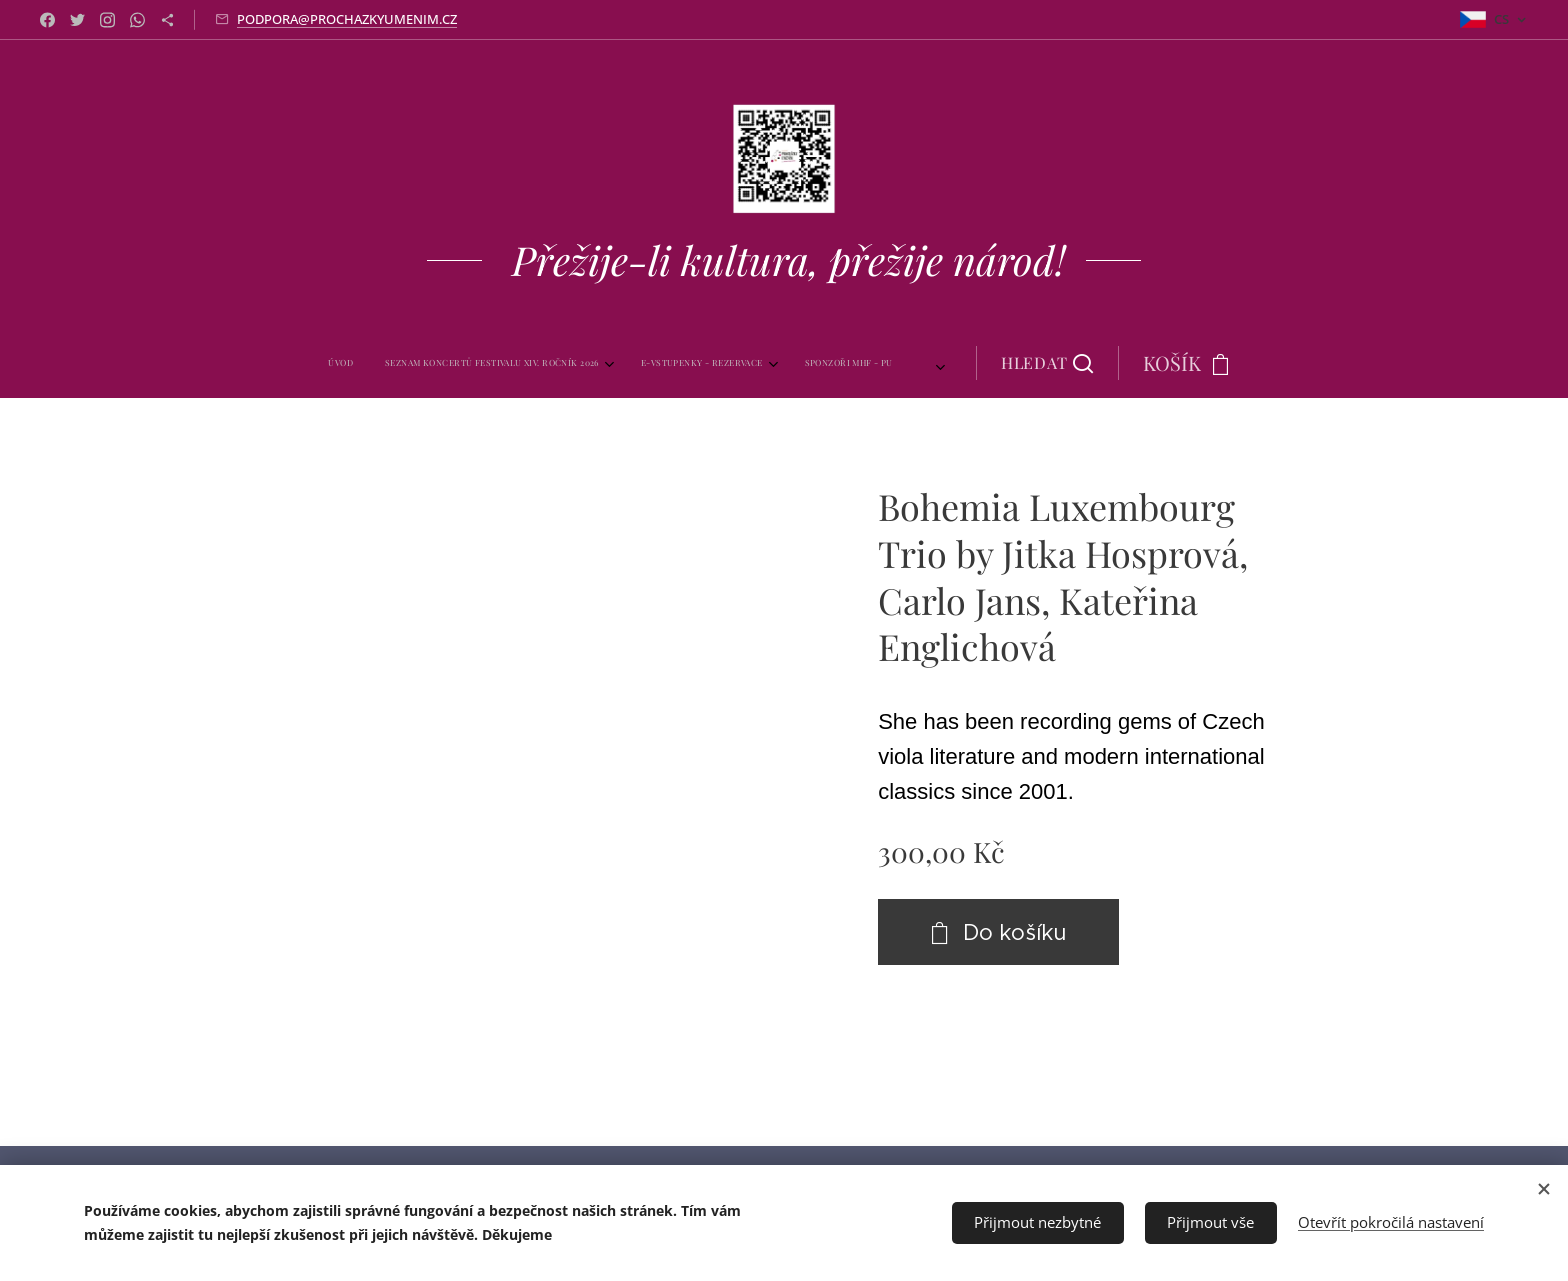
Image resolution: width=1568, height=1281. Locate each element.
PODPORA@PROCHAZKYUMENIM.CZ (347, 19)
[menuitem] (383, 363)
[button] (1000, 363)
